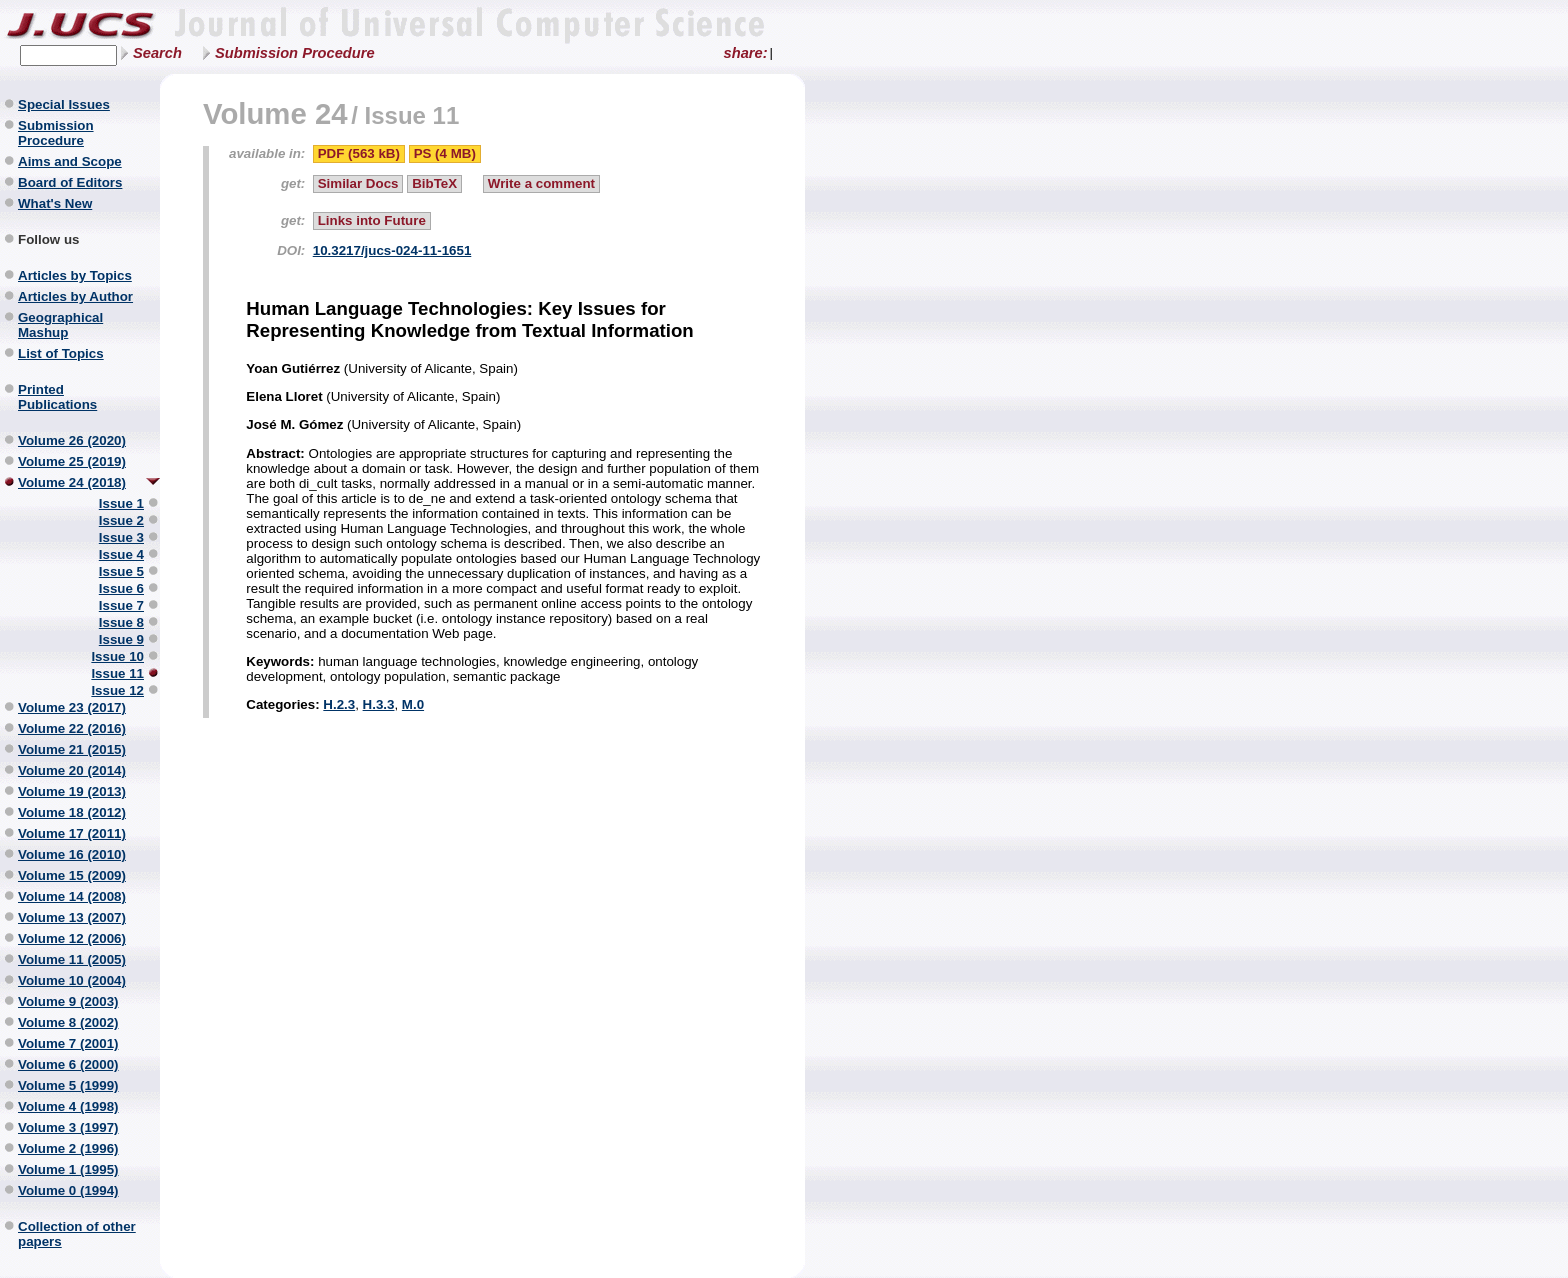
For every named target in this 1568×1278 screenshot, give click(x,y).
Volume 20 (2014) (72, 770)
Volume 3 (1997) (68, 1127)
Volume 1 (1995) (68, 1169)
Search (157, 53)
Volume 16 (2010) (72, 854)
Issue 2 (121, 520)
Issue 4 (121, 554)
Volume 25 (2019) (72, 461)
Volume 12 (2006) (72, 938)
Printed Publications (57, 397)
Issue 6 (121, 588)
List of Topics (61, 353)
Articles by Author (75, 296)
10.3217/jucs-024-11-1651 (392, 250)
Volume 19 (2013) (72, 791)
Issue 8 (121, 622)
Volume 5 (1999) (68, 1085)
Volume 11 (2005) (72, 959)
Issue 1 (121, 503)
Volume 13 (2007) (72, 917)
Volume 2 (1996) (68, 1148)
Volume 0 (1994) (68, 1190)
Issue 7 (121, 605)
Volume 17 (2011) (72, 833)
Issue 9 (121, 639)
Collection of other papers (77, 1234)
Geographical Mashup (60, 325)
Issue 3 (121, 537)
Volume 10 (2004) (72, 980)
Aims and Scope (70, 161)
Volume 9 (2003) (68, 1001)
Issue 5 (121, 571)
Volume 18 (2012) (72, 812)
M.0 (413, 704)
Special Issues (64, 104)
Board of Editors (70, 182)
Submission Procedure (295, 53)
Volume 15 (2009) (72, 875)
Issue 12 (117, 690)
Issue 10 (117, 656)
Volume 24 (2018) (72, 482)
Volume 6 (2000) (68, 1064)
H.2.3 (339, 704)
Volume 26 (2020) (72, 440)
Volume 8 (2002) (68, 1022)
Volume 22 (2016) (72, 728)
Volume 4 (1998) (68, 1106)
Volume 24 (275, 113)
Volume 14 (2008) (72, 896)
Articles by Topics (75, 275)
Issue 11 (117, 673)
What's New (55, 203)
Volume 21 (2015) (72, 749)
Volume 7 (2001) (68, 1043)
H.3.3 (379, 704)
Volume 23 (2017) (72, 707)
